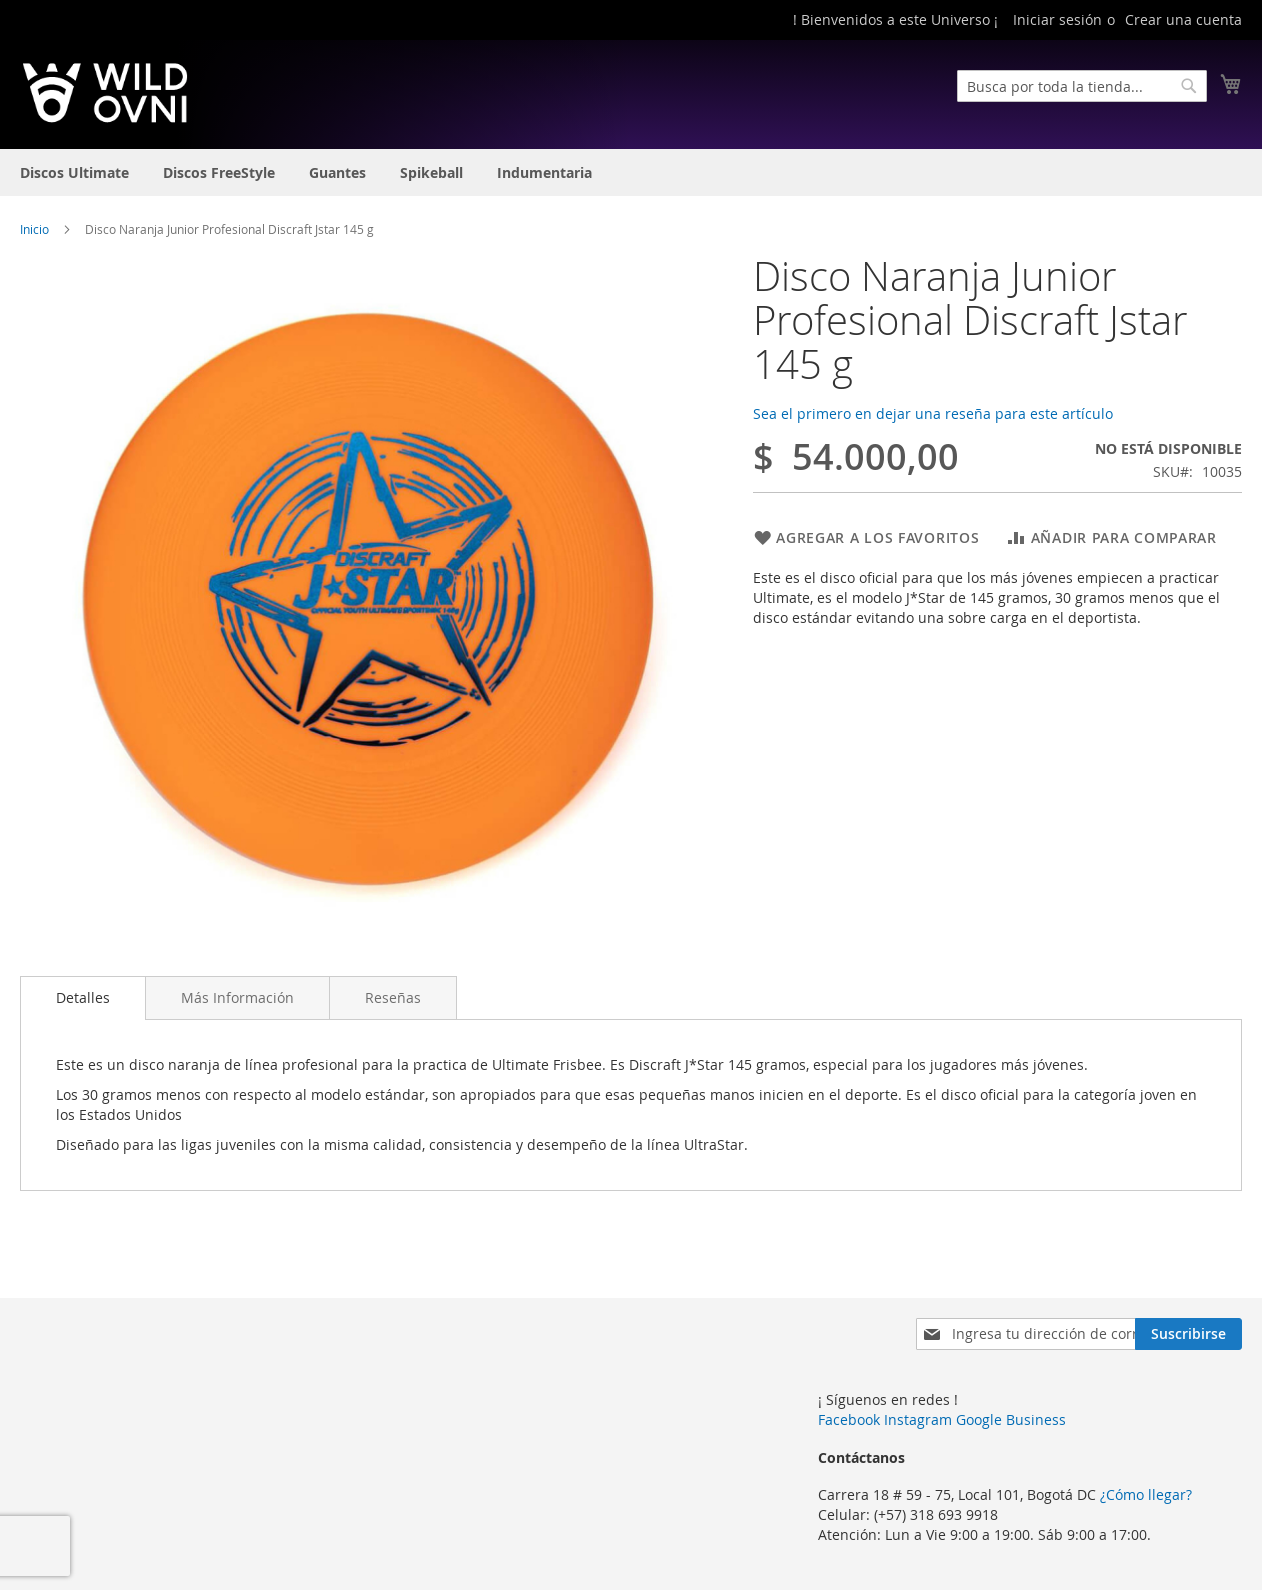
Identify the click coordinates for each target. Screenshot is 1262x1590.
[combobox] (1082, 86)
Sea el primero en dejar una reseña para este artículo (933, 413)
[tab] (83, 998)
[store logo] (105, 93)
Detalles (83, 997)
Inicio (34, 229)
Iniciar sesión (1057, 19)
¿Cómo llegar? (1146, 1494)
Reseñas (393, 997)
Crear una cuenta (1183, 19)
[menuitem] (74, 172)
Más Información (237, 997)
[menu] (631, 172)
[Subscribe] (1188, 1334)
